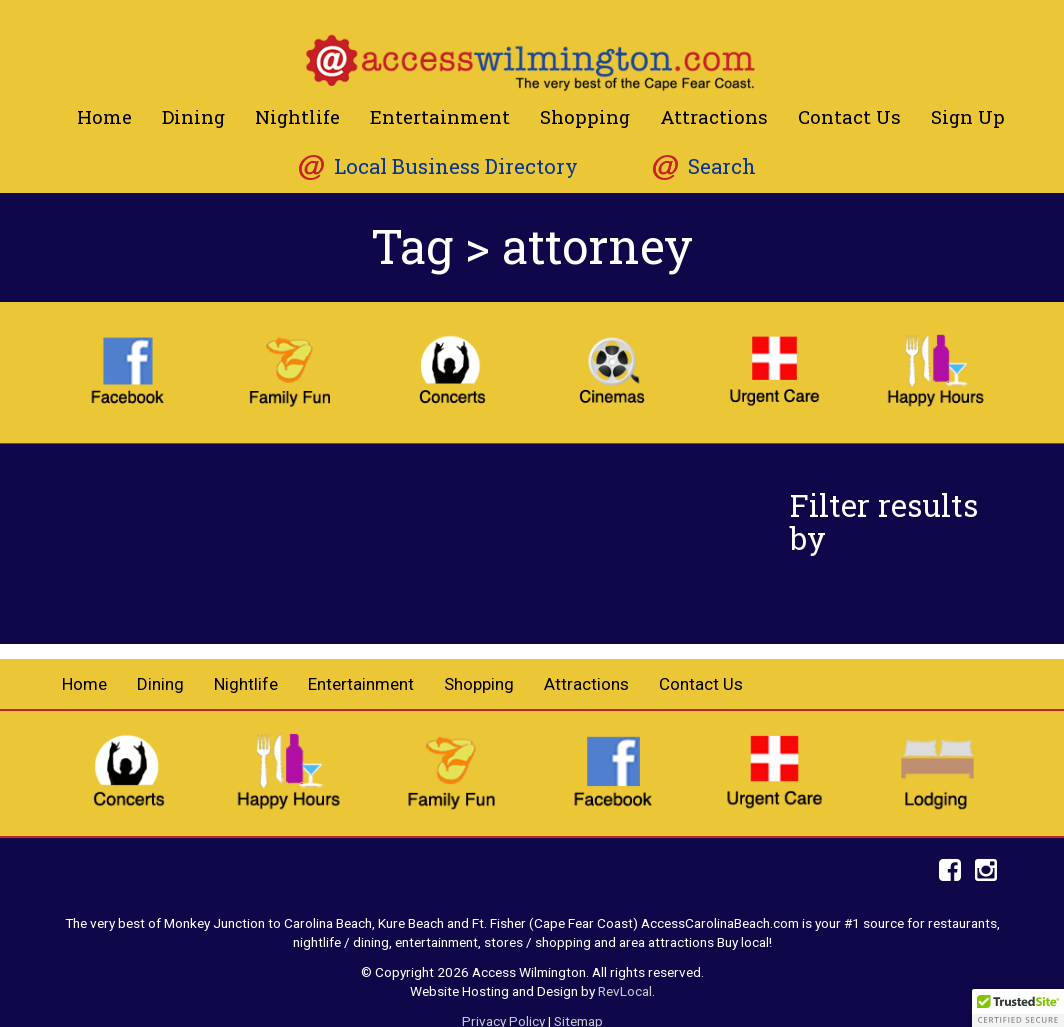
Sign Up (968, 116)
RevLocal (625, 991)
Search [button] (722, 166)
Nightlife (297, 116)
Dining (193, 116)
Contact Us (849, 116)
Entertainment (440, 116)
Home (104, 116)
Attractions (714, 116)
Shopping (585, 116)
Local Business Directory (456, 166)
